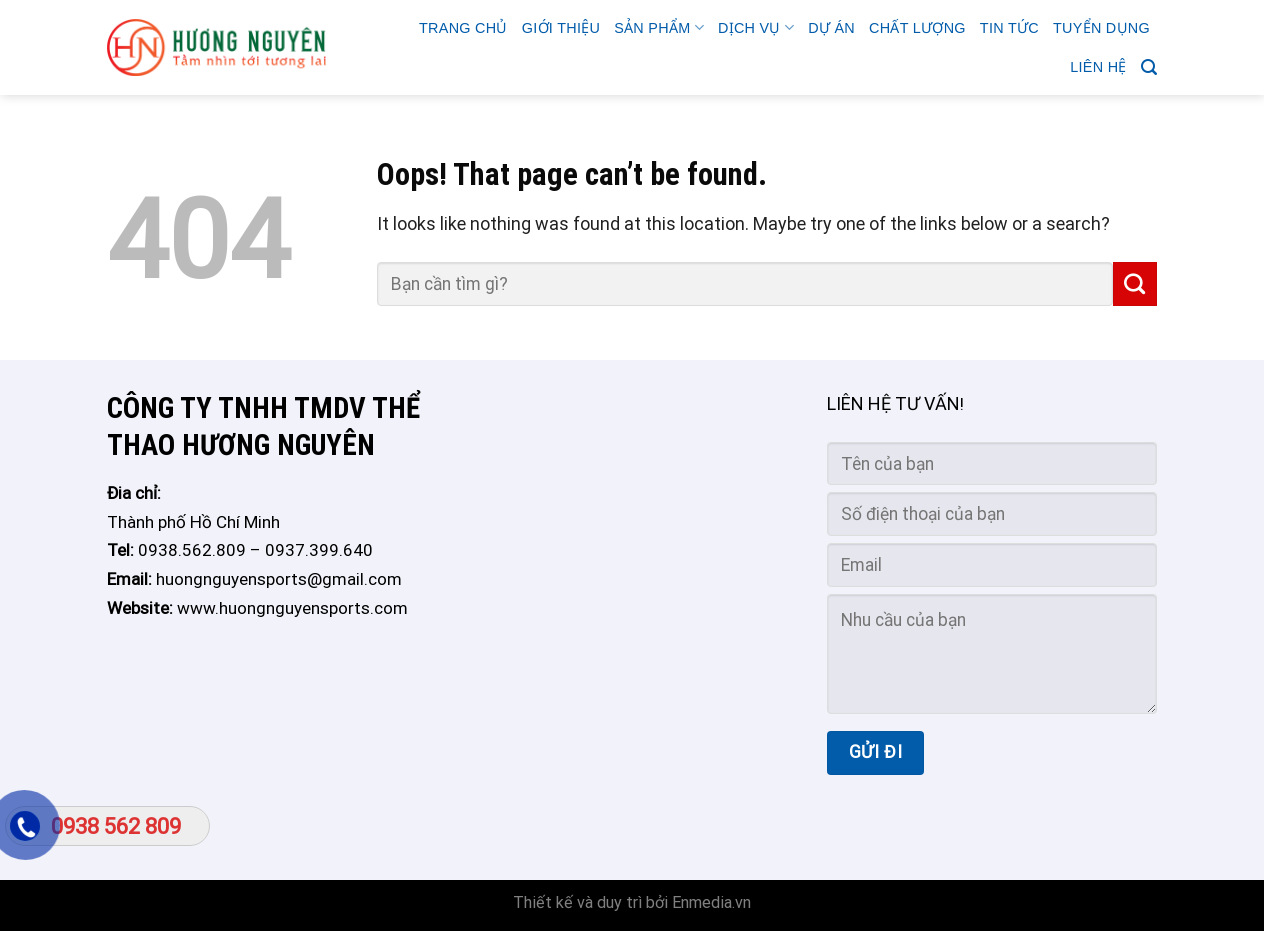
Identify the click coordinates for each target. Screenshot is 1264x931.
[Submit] (1135, 284)
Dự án (831, 28)
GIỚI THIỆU (561, 28)
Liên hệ (1098, 67)
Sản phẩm (659, 27)
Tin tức (1009, 28)
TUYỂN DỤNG (1101, 28)
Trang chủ (463, 28)
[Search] (1149, 67)
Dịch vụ (756, 27)
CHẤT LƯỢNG (917, 28)
